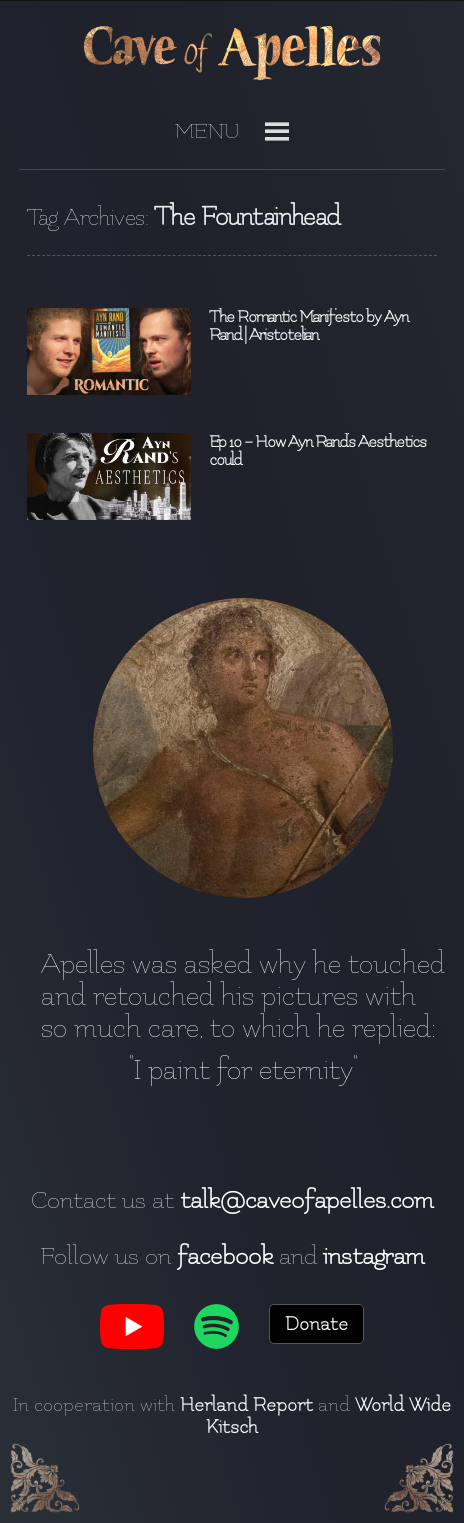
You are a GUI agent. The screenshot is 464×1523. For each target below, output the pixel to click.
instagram (373, 1256)
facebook (225, 1256)
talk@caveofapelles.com (306, 1200)
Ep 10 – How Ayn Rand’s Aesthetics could (317, 451)
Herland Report (246, 1405)
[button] (207, 139)
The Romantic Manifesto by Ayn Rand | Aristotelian (308, 326)
